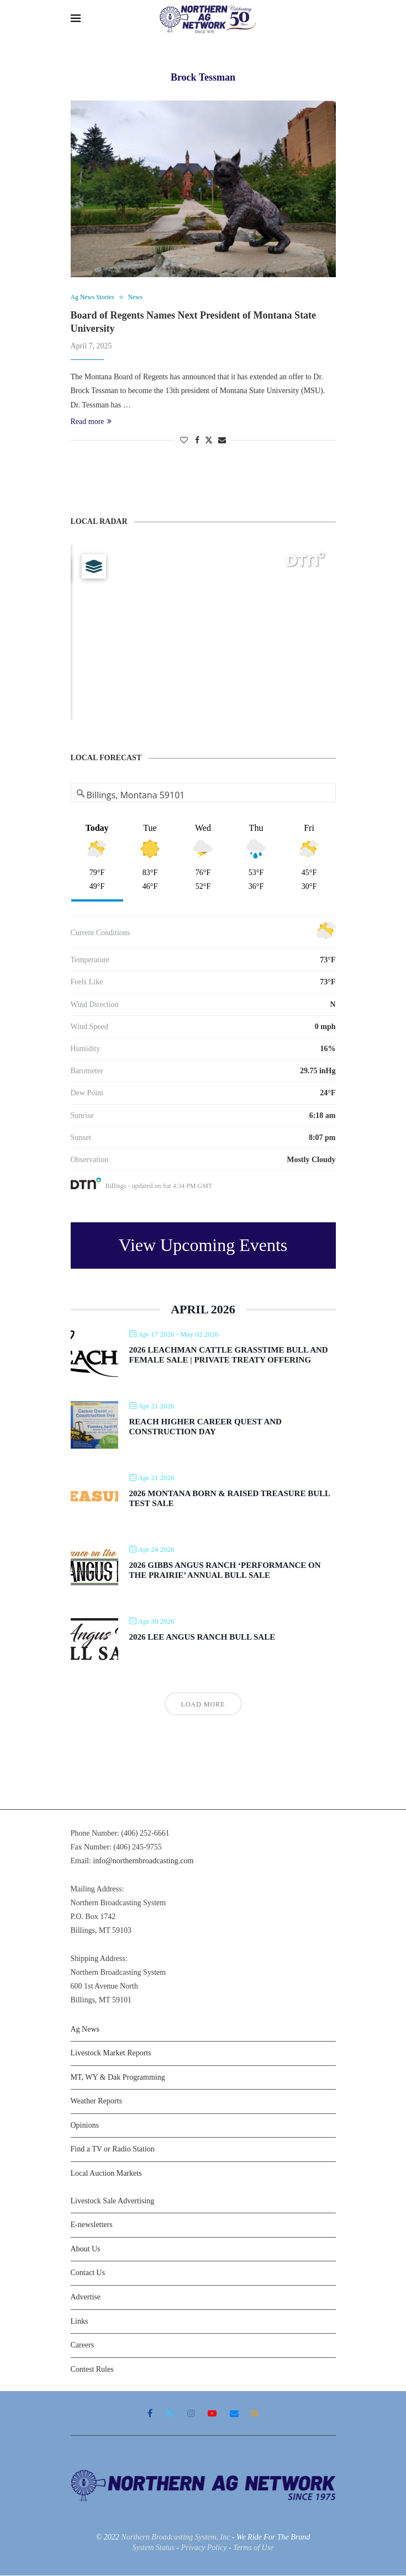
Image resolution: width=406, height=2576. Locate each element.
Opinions (85, 2126)
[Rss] (255, 2414)
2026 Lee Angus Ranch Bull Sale (202, 1638)
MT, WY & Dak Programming (118, 2078)
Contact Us (88, 2274)
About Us (86, 2249)
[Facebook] (149, 2414)
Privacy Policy (204, 2549)
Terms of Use (253, 2549)
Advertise (86, 2298)
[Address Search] (203, 796)
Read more (91, 422)
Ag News (85, 2030)
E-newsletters (92, 2226)
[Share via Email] (222, 441)
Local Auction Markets (106, 2174)
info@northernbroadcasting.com (143, 1862)
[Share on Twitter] (209, 441)
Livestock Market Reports (111, 2054)
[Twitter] (169, 2414)
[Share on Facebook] (197, 441)
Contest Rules (92, 2370)
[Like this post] (184, 441)
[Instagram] (191, 2414)
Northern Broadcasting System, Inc (175, 2537)
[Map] (203, 632)
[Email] (234, 2414)
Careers (82, 2346)
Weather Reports (96, 2102)
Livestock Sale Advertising (113, 2201)
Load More (203, 1705)
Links (79, 2322)
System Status (153, 2549)
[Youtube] (212, 2414)
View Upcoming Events (203, 1246)
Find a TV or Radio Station (113, 2150)
